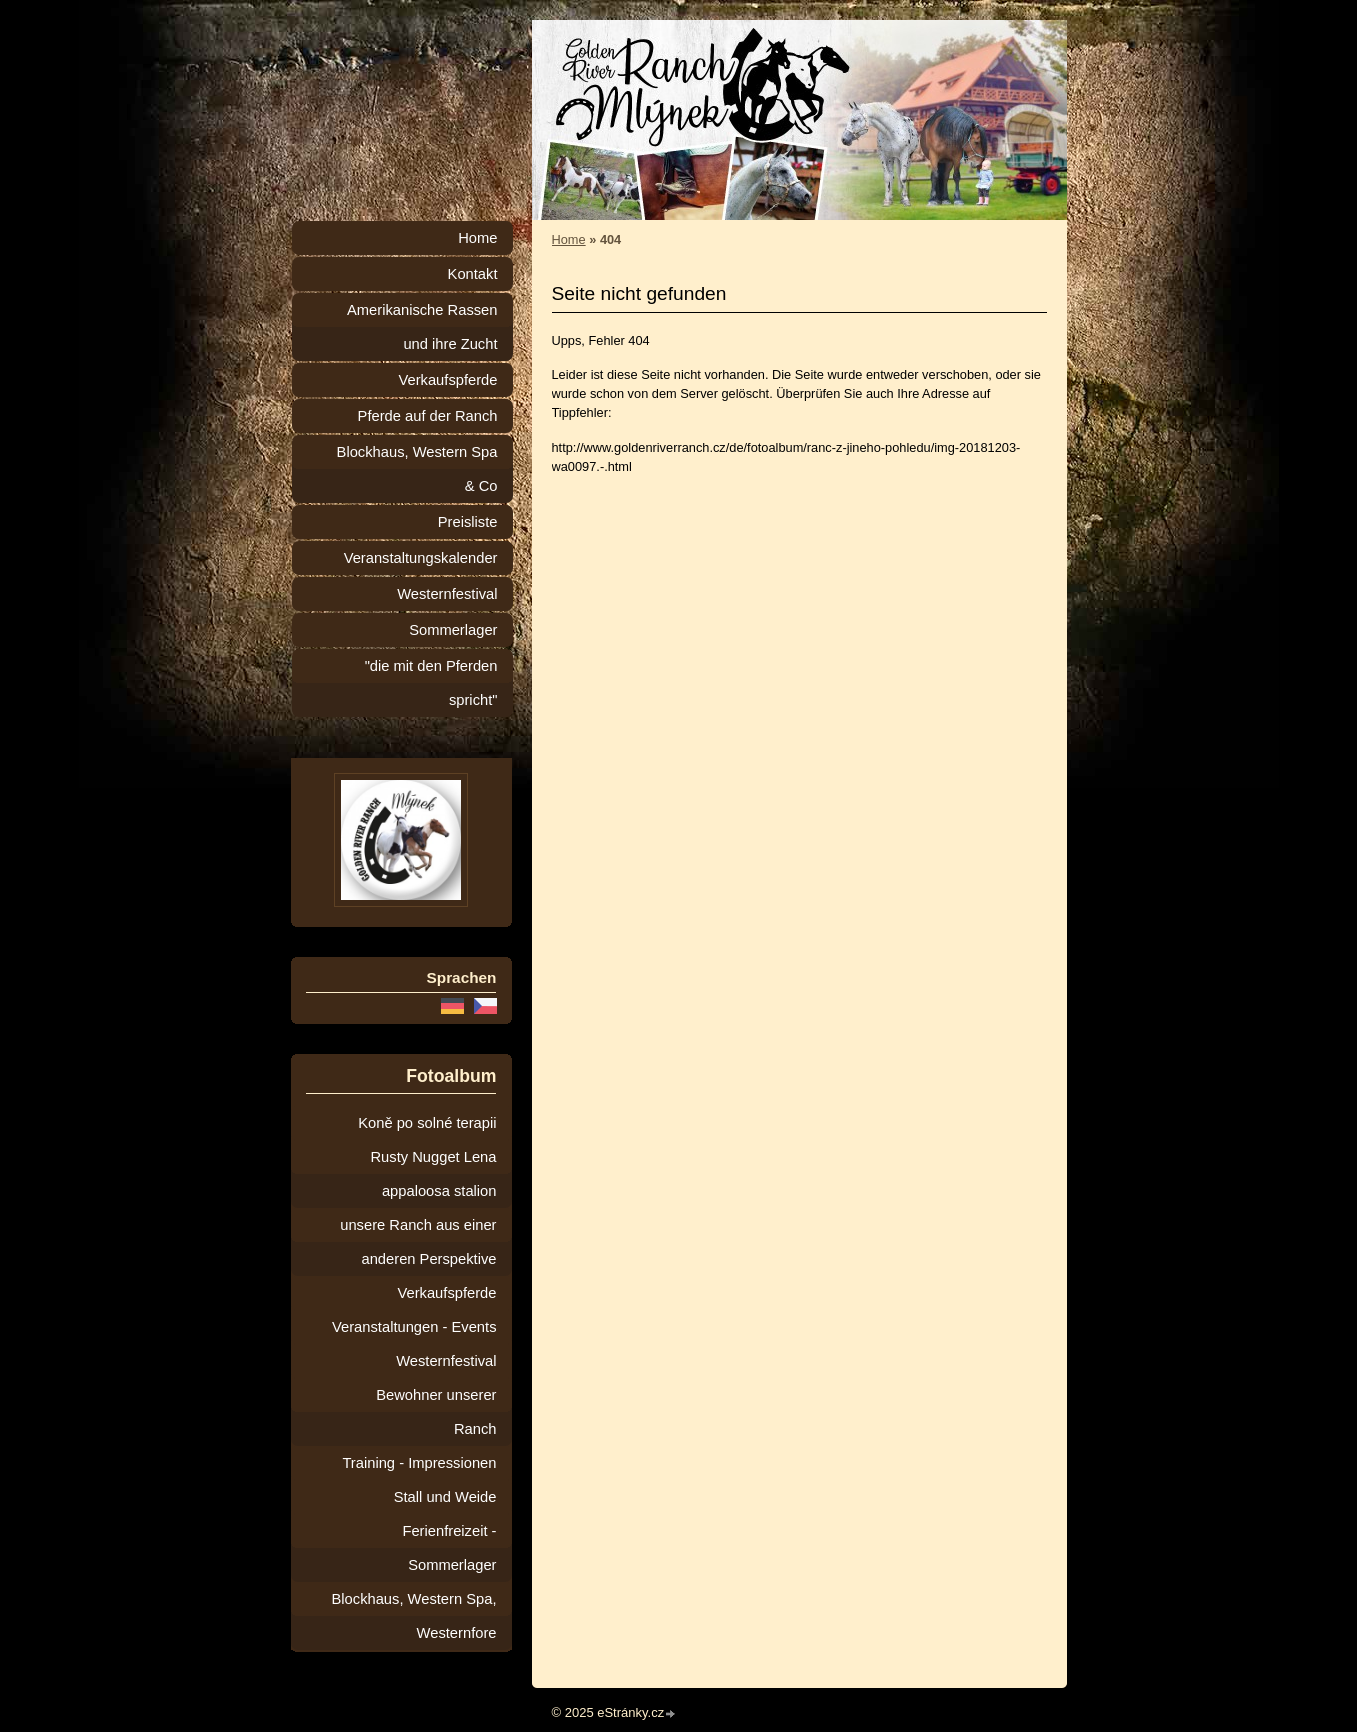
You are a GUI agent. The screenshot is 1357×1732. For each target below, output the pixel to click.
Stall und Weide (445, 1497)
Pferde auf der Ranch (428, 416)
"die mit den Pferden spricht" (431, 683)
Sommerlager (453, 630)
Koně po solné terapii (427, 1123)
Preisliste (468, 522)
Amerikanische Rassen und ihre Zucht (422, 327)
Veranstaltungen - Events (414, 1327)
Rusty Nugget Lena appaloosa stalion (433, 1174)
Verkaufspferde (447, 380)
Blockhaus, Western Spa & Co (417, 469)
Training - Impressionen (419, 1463)
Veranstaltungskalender (421, 558)
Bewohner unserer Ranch (436, 1412)
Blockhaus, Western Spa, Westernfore (414, 1616)
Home (569, 239)
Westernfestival (447, 594)
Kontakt (473, 274)
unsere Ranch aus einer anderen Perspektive (418, 1242)
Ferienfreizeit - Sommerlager (449, 1548)
